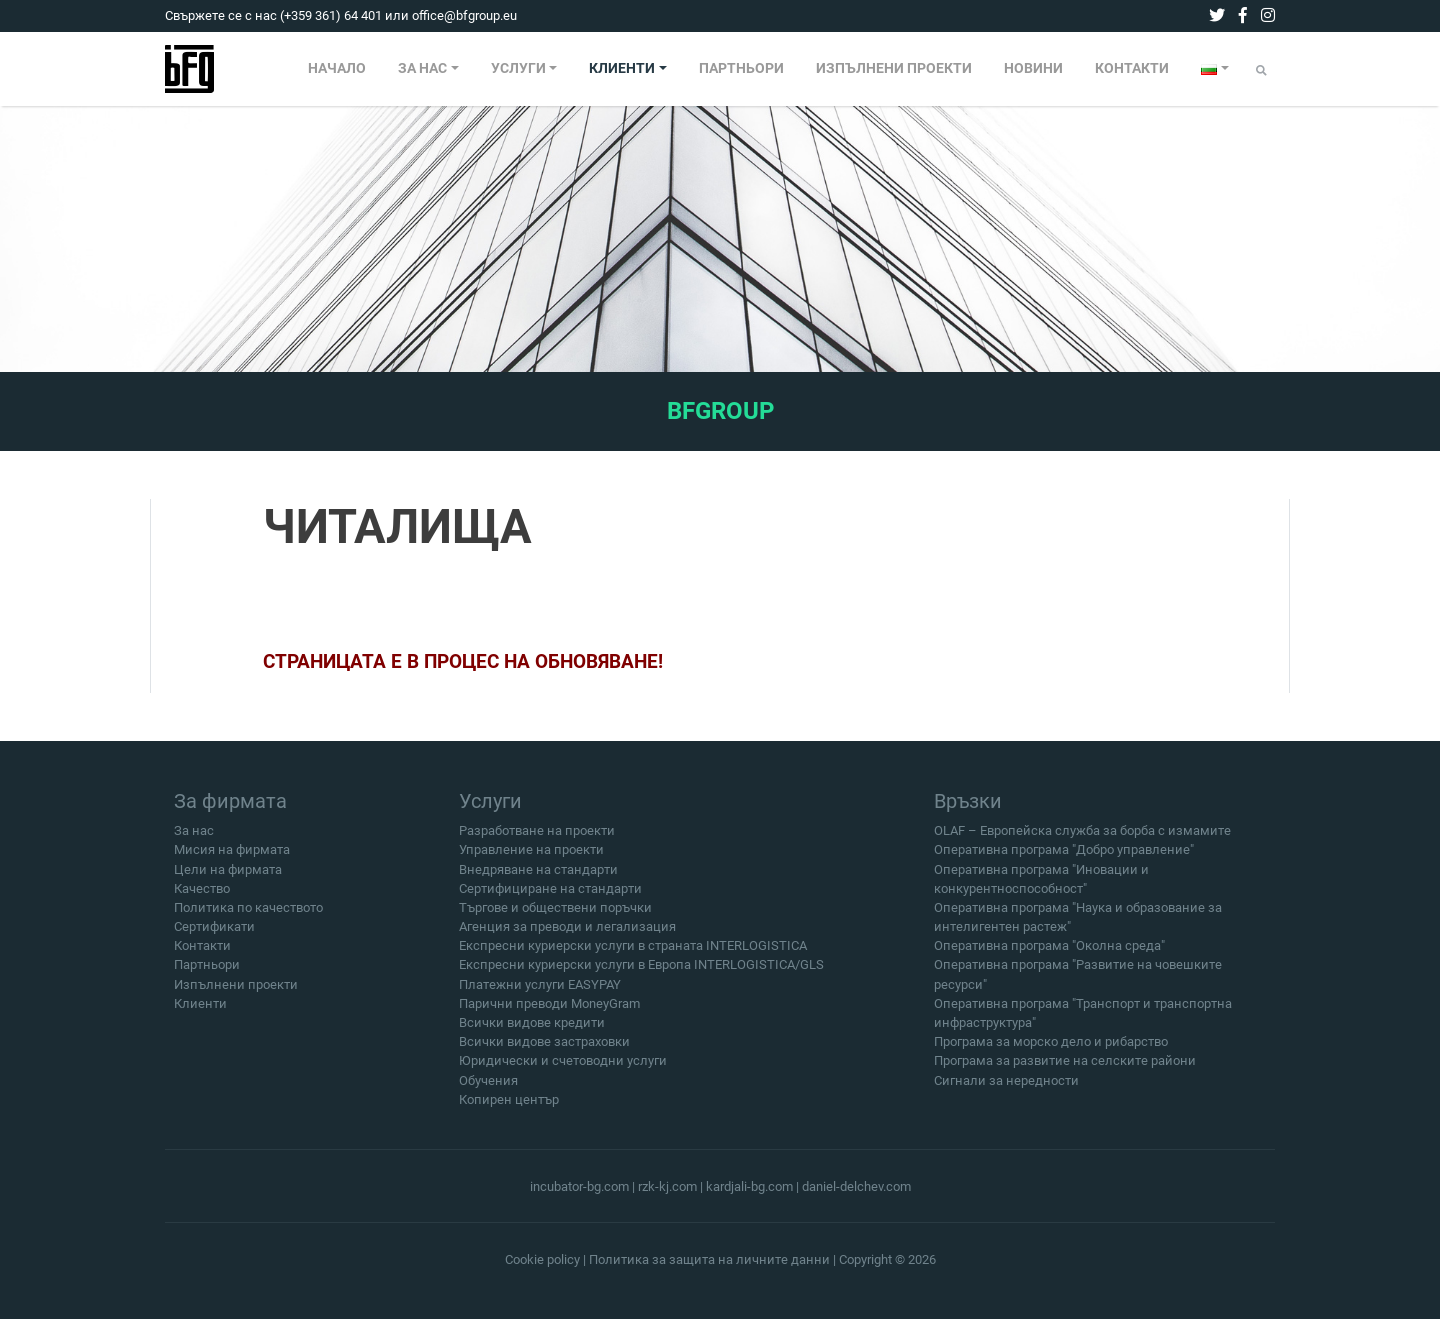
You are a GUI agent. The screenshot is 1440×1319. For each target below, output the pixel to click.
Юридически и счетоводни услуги (563, 1070)
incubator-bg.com (579, 1186)
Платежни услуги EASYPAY (540, 994)
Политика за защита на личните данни (709, 1259)
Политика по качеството (248, 917)
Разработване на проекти (537, 840)
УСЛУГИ (518, 68)
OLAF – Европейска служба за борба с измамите (1082, 840)
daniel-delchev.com (856, 1186)
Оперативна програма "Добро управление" (1064, 859)
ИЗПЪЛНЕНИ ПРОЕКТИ (894, 68)
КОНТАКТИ (1132, 68)
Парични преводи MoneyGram (549, 1013)
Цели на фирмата (228, 878)
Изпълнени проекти (236, 994)
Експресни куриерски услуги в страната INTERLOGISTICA (633, 955)
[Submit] (1261, 70)
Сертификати (214, 936)
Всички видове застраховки (544, 1051)
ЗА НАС (422, 68)
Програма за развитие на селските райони (1065, 1070)
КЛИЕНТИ (622, 68)
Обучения (488, 1089)
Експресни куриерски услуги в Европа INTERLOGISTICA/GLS (641, 974)
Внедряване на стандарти (538, 878)
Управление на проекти (531, 859)
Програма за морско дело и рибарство (1051, 1051)
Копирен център (509, 1109)
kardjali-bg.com (749, 1186)
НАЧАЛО (337, 68)
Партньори (207, 974)
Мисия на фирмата (232, 859)
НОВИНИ (1033, 68)
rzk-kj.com (667, 1186)
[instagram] (1268, 15)
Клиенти (200, 1013)
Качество (202, 898)
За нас (194, 840)
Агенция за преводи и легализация (567, 936)
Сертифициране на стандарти (550, 898)
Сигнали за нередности (1006, 1089)
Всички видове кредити (532, 1032)
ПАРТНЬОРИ (741, 68)
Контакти (202, 955)
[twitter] (1217, 15)
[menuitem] (337, 69)
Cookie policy (542, 1259)
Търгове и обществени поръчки (555, 917)
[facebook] (1243, 15)
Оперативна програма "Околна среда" (1049, 955)
